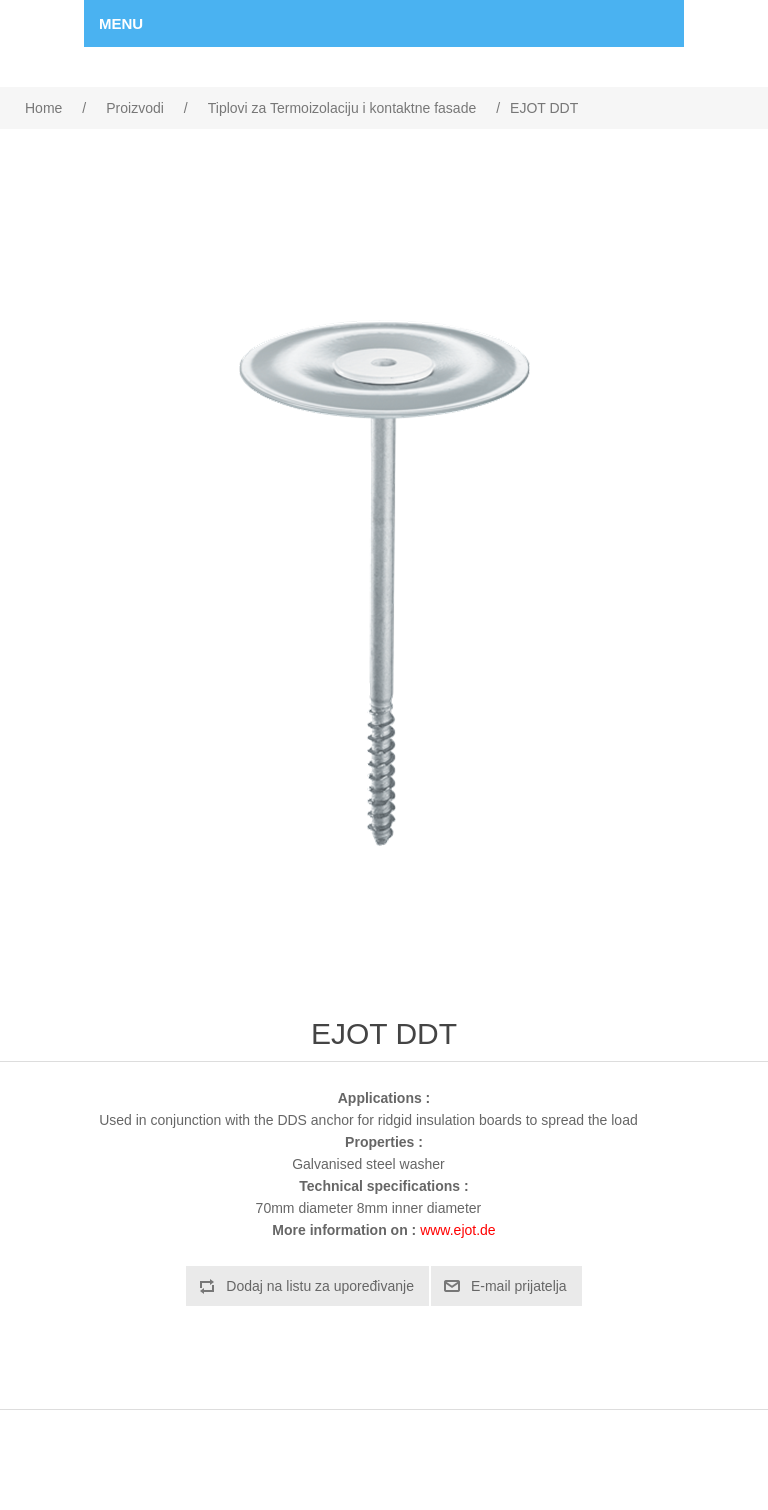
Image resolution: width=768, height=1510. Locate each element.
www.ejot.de (457, 1230)
